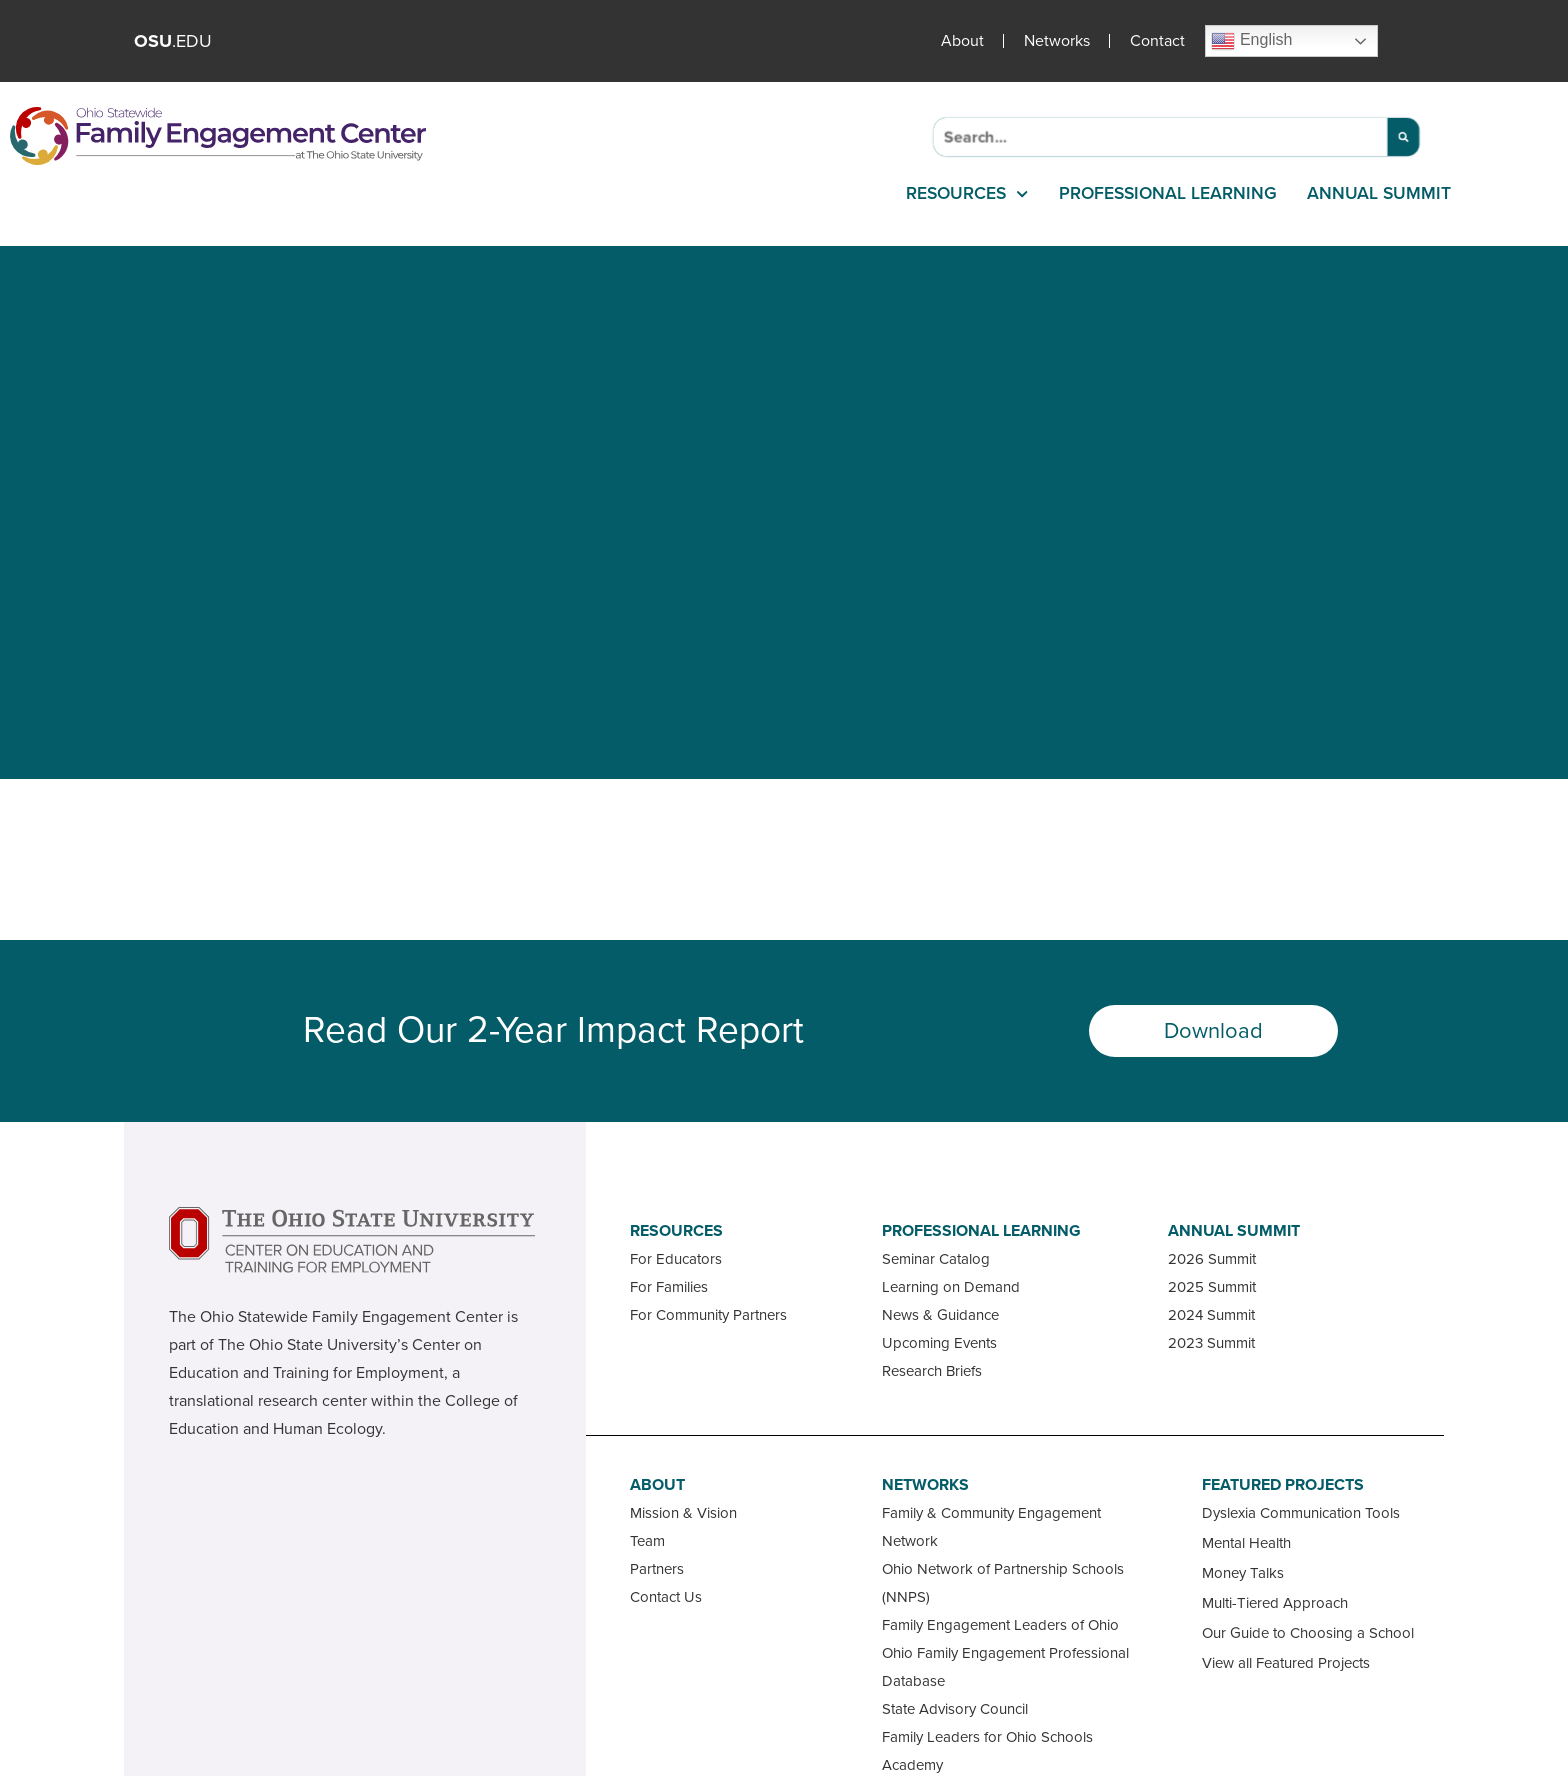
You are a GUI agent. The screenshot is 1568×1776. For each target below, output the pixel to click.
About (962, 41)
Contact (1157, 41)
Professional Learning (1168, 193)
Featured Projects (1283, 1485)
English (1251, 41)
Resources (967, 194)
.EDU (173, 41)
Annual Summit (1379, 193)
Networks (1057, 41)
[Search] (1403, 137)
